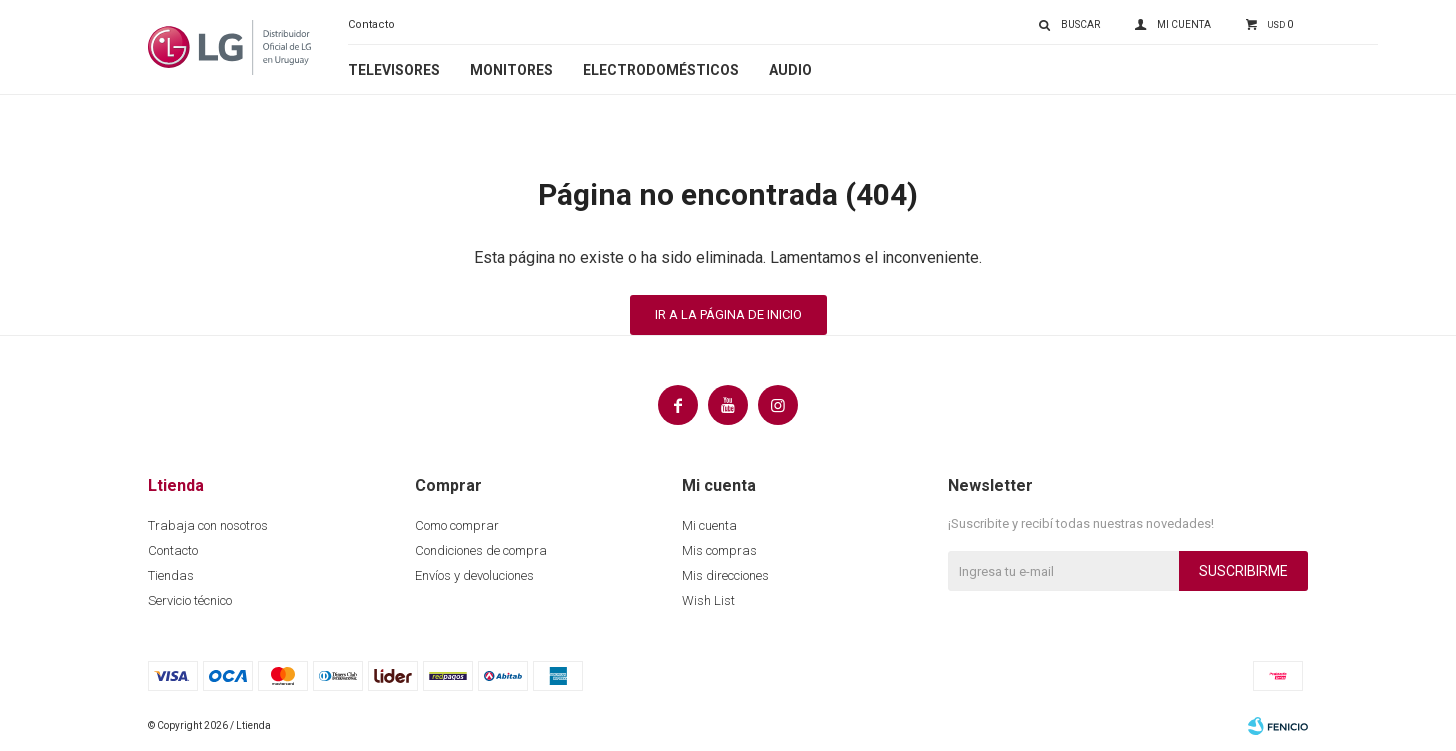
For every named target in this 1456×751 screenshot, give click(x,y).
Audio (790, 70)
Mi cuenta (709, 525)
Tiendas (171, 575)
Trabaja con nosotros (208, 525)
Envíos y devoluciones (474, 575)
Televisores (394, 70)
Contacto (371, 24)
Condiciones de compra (481, 550)
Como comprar (457, 525)
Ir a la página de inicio (728, 314)
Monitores (511, 70)
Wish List (708, 600)
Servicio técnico (190, 600)
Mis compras (719, 550)
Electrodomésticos (661, 70)
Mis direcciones (725, 575)
